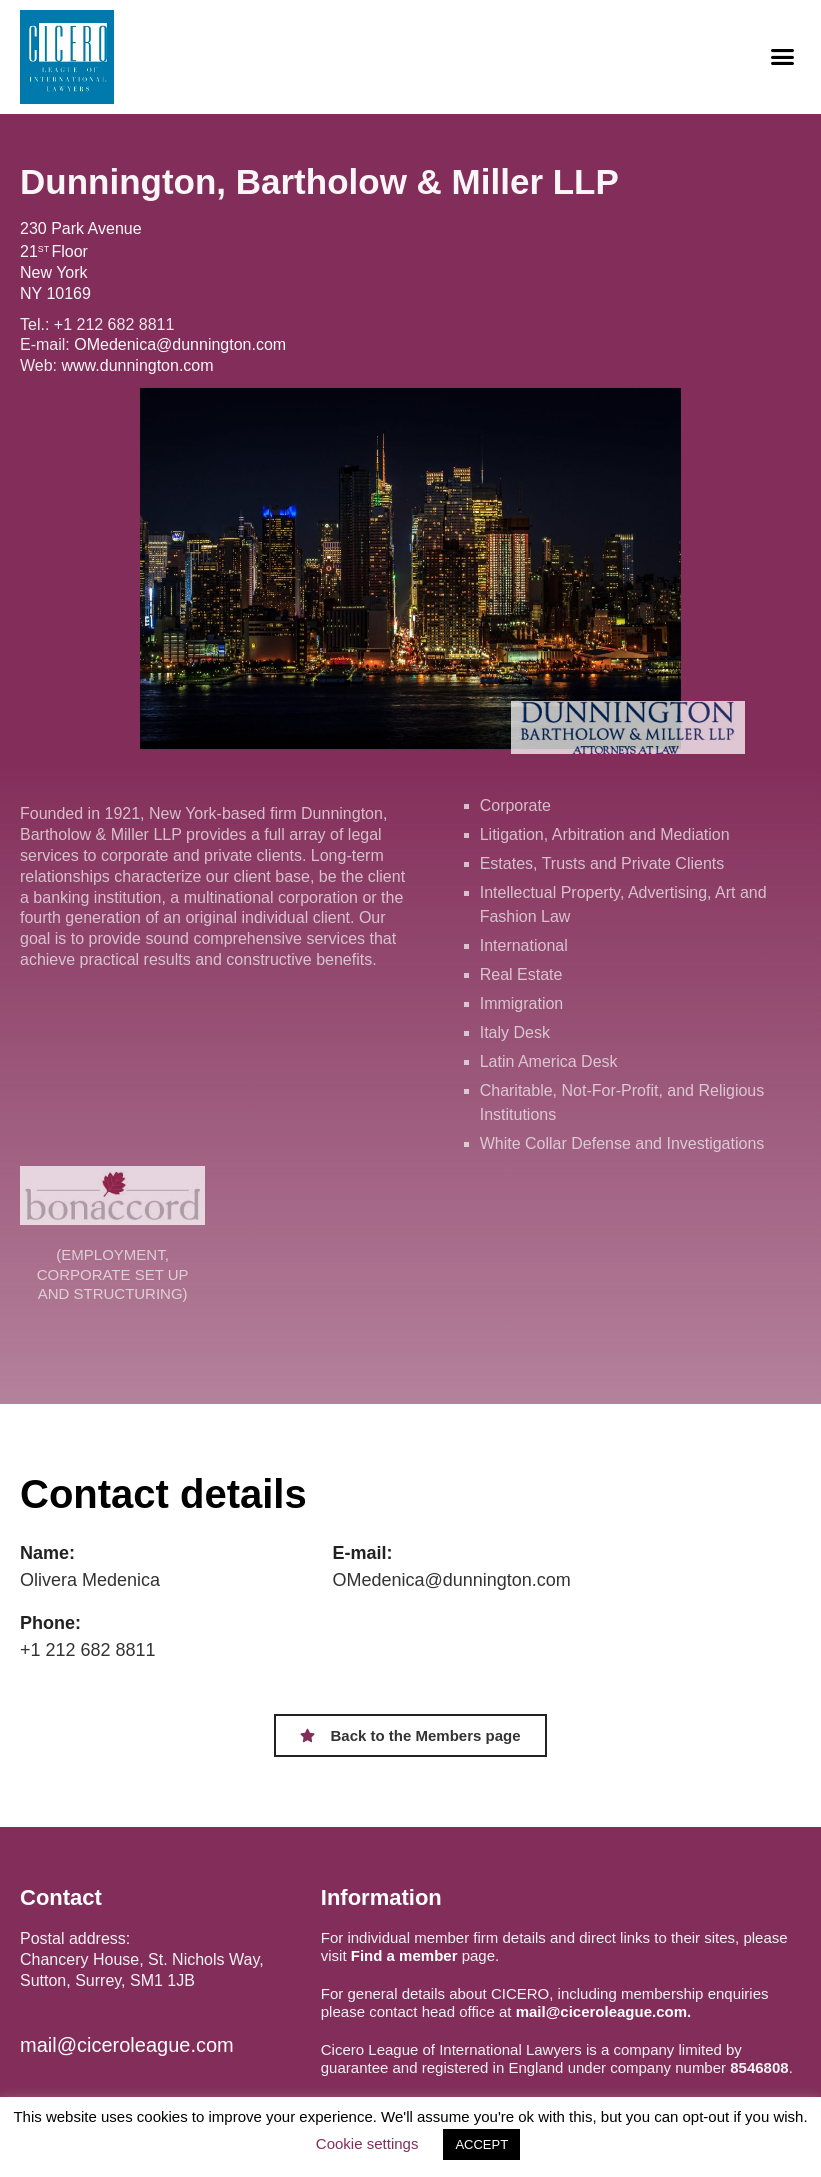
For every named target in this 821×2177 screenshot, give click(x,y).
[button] (782, 57)
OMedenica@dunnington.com (180, 344)
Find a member (404, 1955)
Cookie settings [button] (367, 2143)
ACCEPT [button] (481, 2144)
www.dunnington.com (138, 365)
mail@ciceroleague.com (127, 2045)
